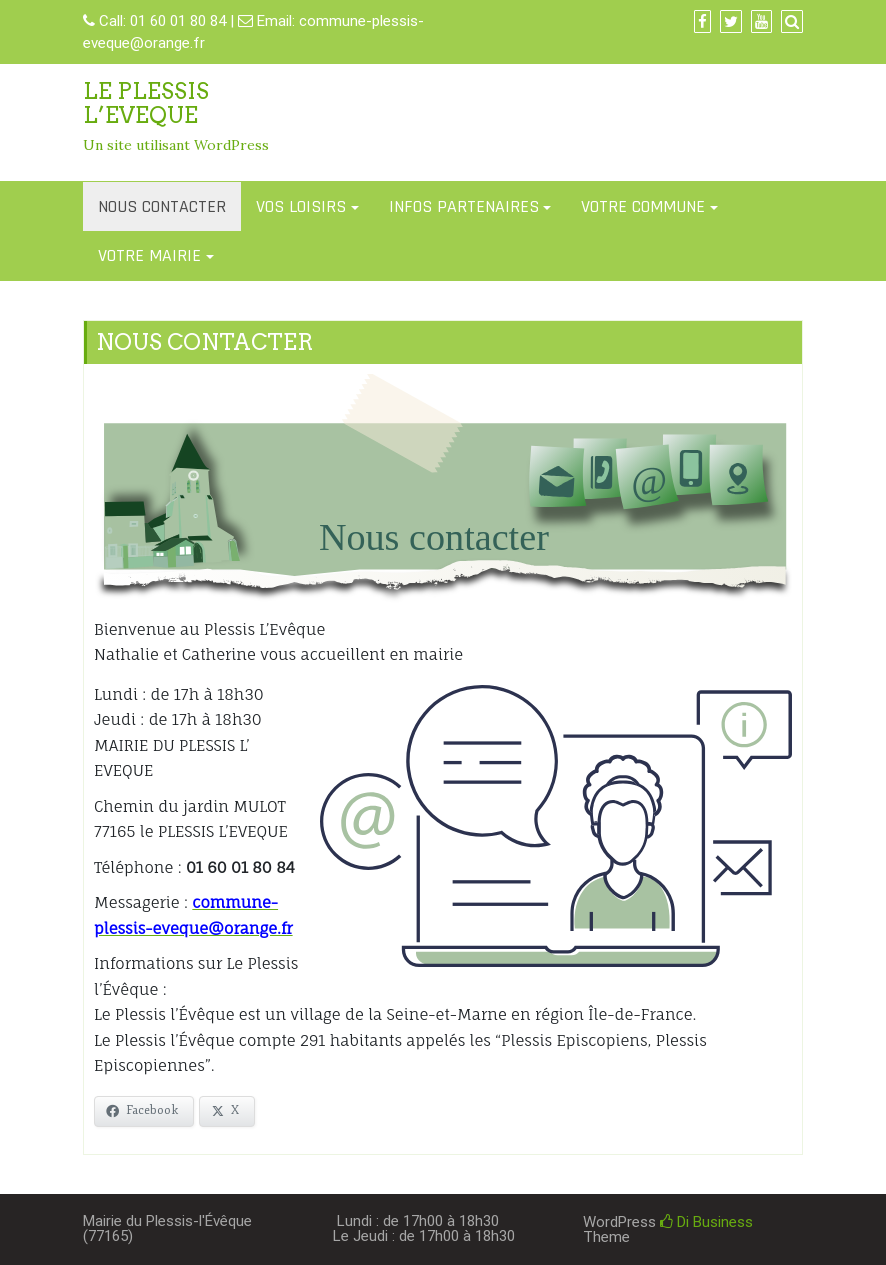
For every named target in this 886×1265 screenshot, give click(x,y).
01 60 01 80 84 (178, 21)
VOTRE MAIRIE (149, 255)
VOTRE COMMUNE (643, 206)
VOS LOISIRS (301, 206)
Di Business (706, 1222)
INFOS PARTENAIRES (464, 206)
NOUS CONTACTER (162, 206)
